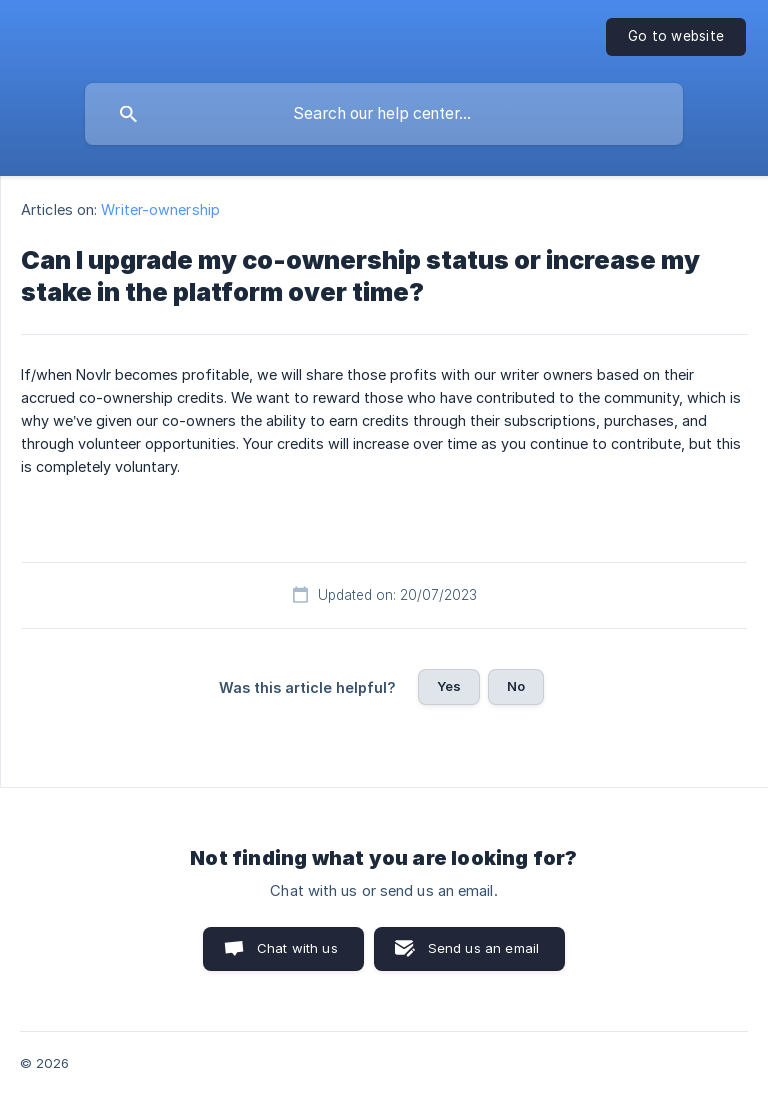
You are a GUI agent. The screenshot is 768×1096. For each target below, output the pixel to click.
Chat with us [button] (297, 948)
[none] (676, 37)
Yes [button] (449, 686)
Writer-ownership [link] (160, 209)
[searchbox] (384, 114)
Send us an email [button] (483, 948)
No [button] (516, 686)
